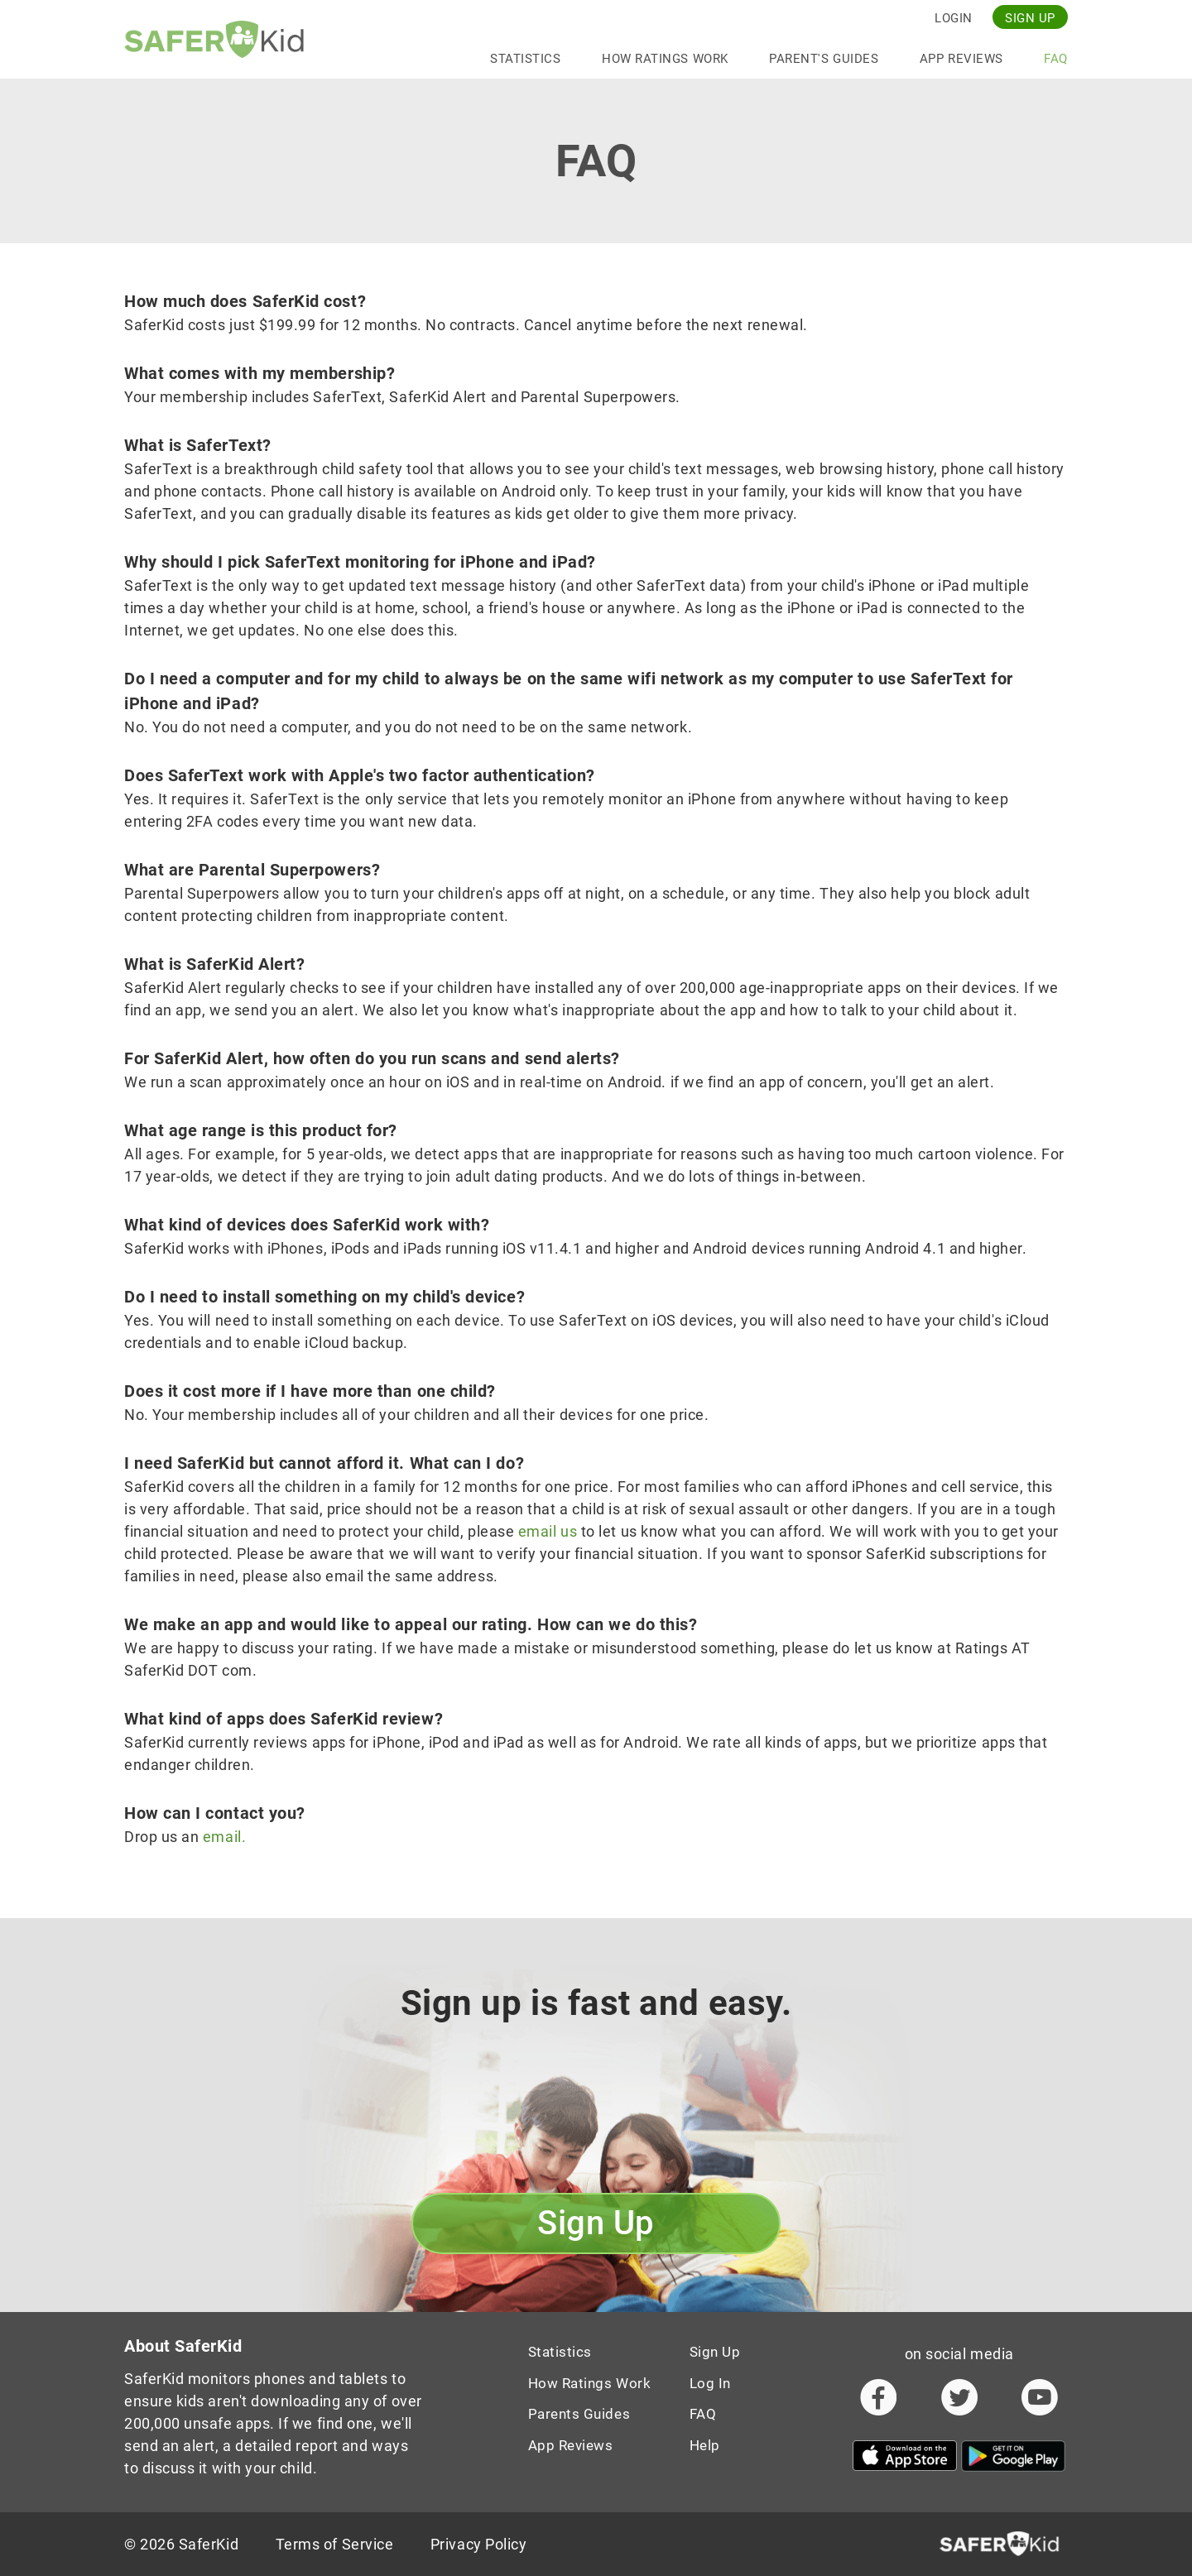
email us (547, 1531)
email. (224, 1836)
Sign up (1030, 18)
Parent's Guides (823, 58)
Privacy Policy (478, 2544)
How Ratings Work (665, 58)
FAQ (1056, 58)
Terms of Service (335, 2544)
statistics (525, 58)
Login (954, 18)
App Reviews (961, 58)
